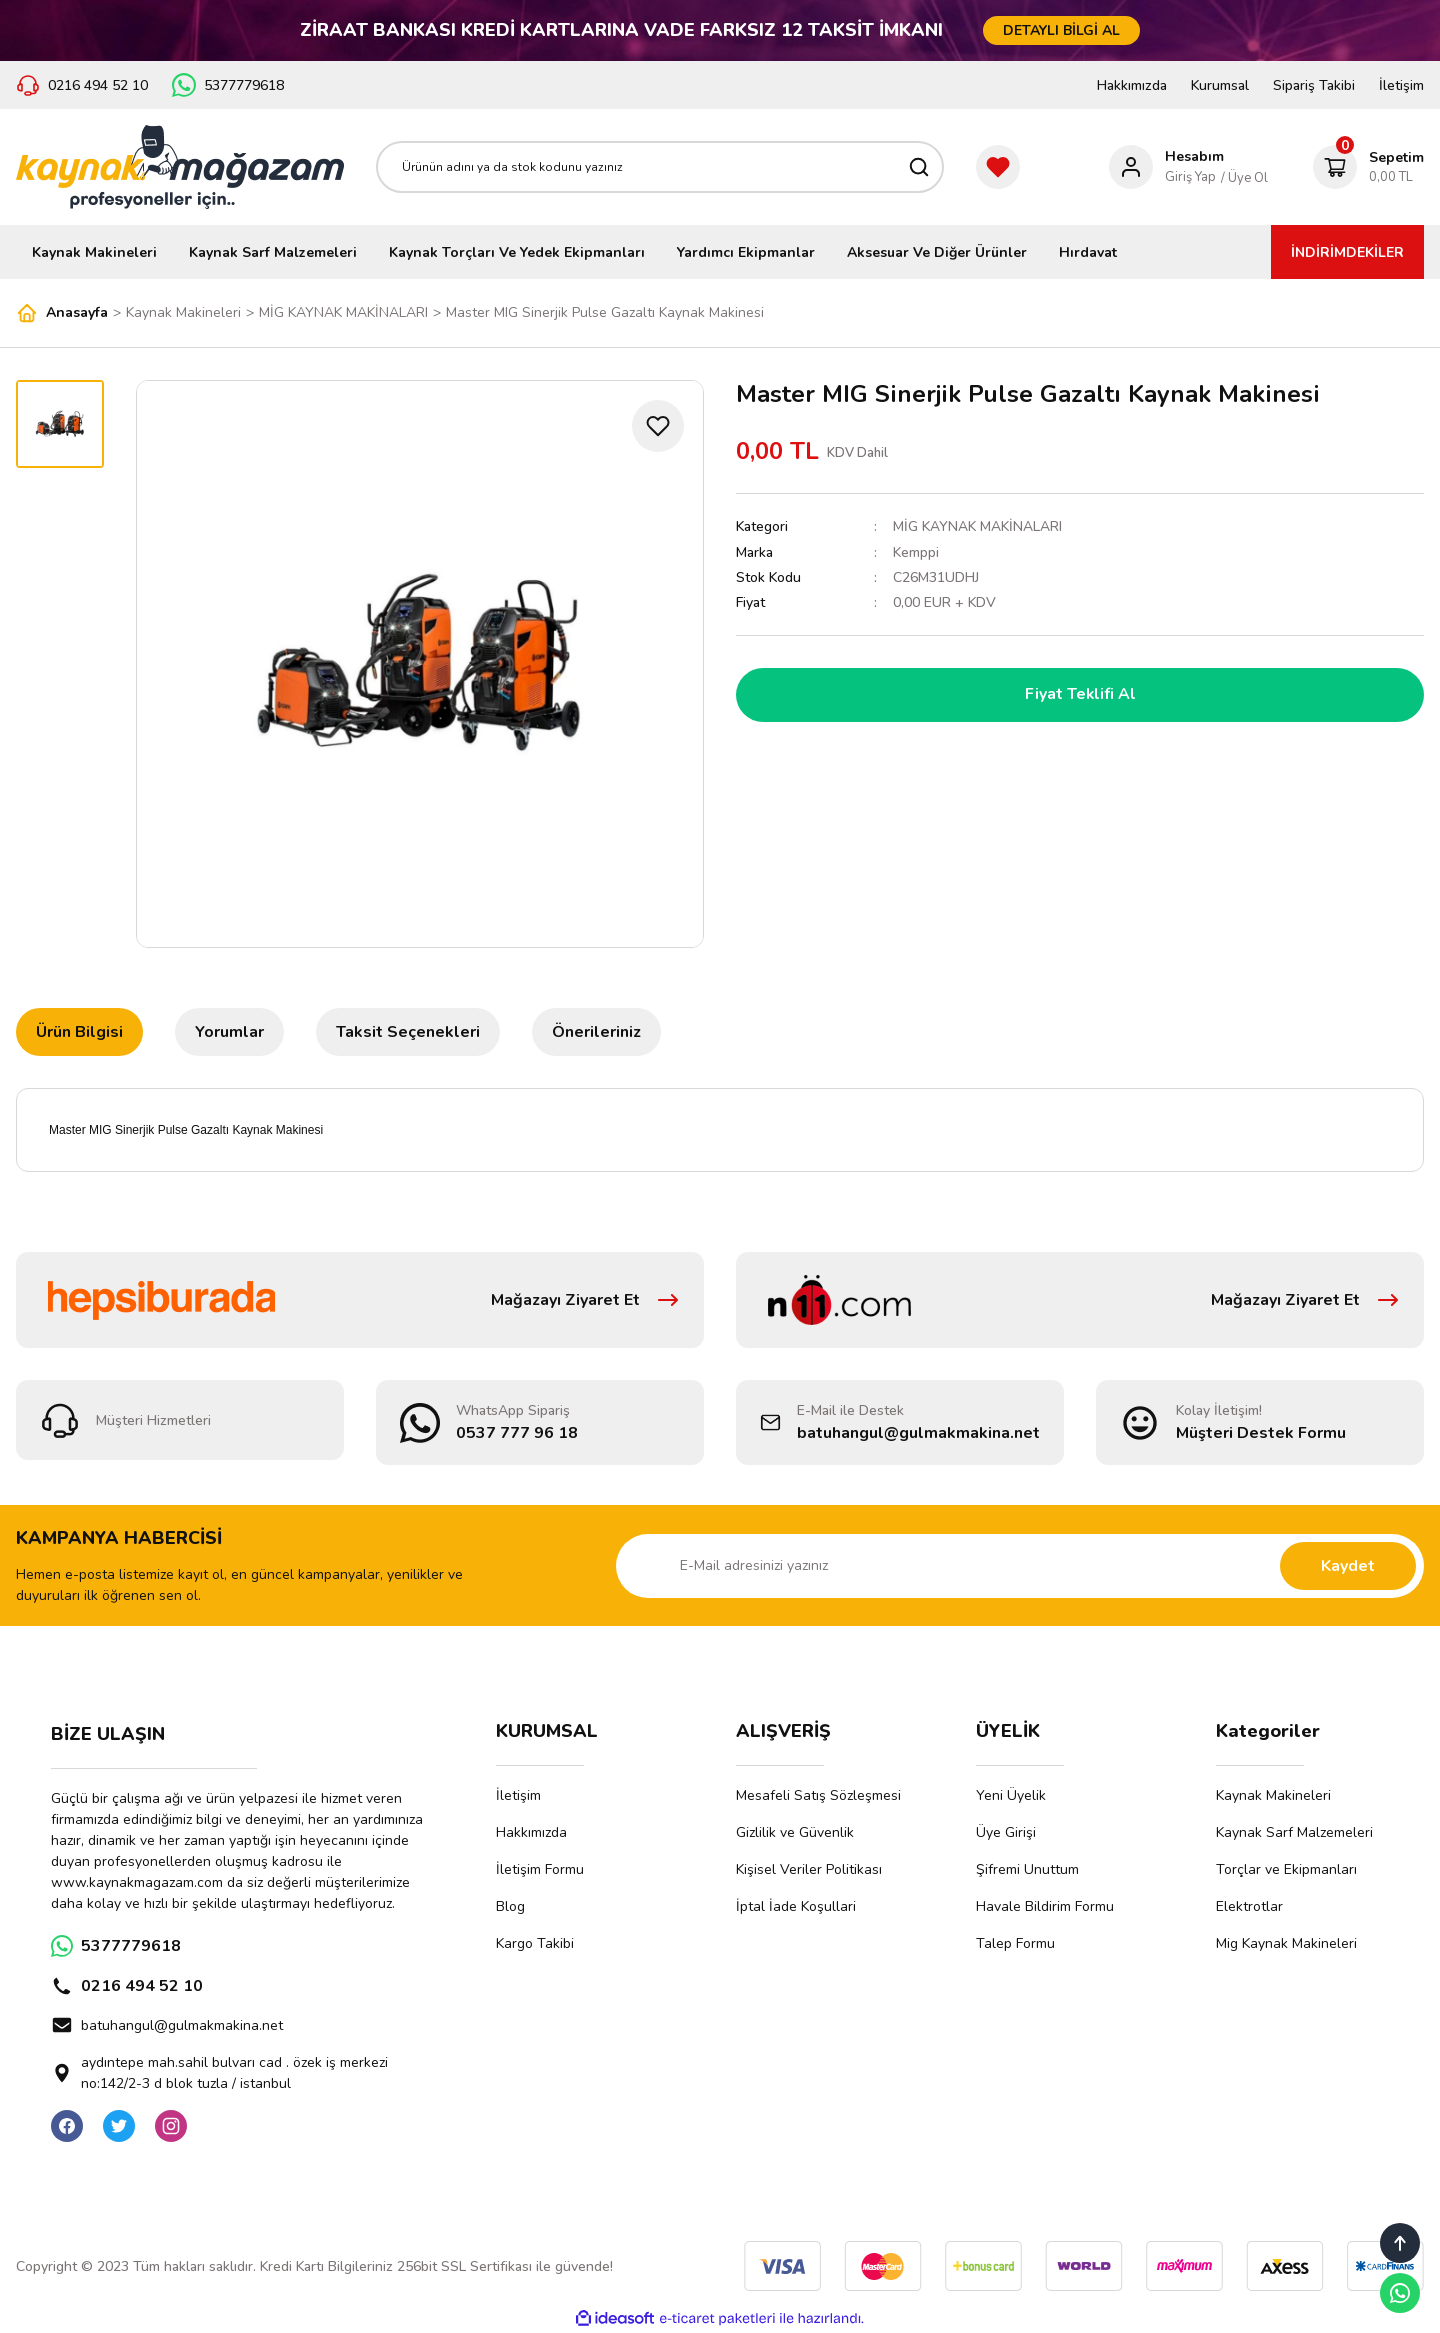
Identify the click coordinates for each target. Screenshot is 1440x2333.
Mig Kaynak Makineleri (1286, 1943)
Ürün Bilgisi (79, 1032)
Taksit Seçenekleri (408, 1032)
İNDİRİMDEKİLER (1347, 252)
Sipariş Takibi (1314, 85)
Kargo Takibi (535, 1943)
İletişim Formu (540, 1869)
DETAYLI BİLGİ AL (1061, 30)
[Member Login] (1166, 167)
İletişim (1401, 85)
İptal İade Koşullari (796, 1906)
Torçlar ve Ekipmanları (1286, 1869)
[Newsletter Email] (1020, 1566)
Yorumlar (229, 1032)
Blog (510, 1906)
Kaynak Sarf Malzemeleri (1294, 1832)
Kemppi (916, 551)
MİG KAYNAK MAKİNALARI (977, 526)
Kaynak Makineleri (1273, 1795)
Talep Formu (1015, 1943)
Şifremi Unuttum (1027, 1869)
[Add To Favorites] (658, 426)
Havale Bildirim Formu (1045, 1906)
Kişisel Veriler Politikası (809, 1869)
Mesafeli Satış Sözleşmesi (818, 1795)
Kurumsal (1220, 85)
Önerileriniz (596, 1032)
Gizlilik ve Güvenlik (795, 1832)
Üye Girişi (1006, 1832)
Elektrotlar (1249, 1906)
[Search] (660, 167)
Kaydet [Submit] (1348, 1566)
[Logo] (180, 167)
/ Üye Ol (1244, 178)
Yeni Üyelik (1011, 1795)
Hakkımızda (1132, 85)
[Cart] (1368, 167)
